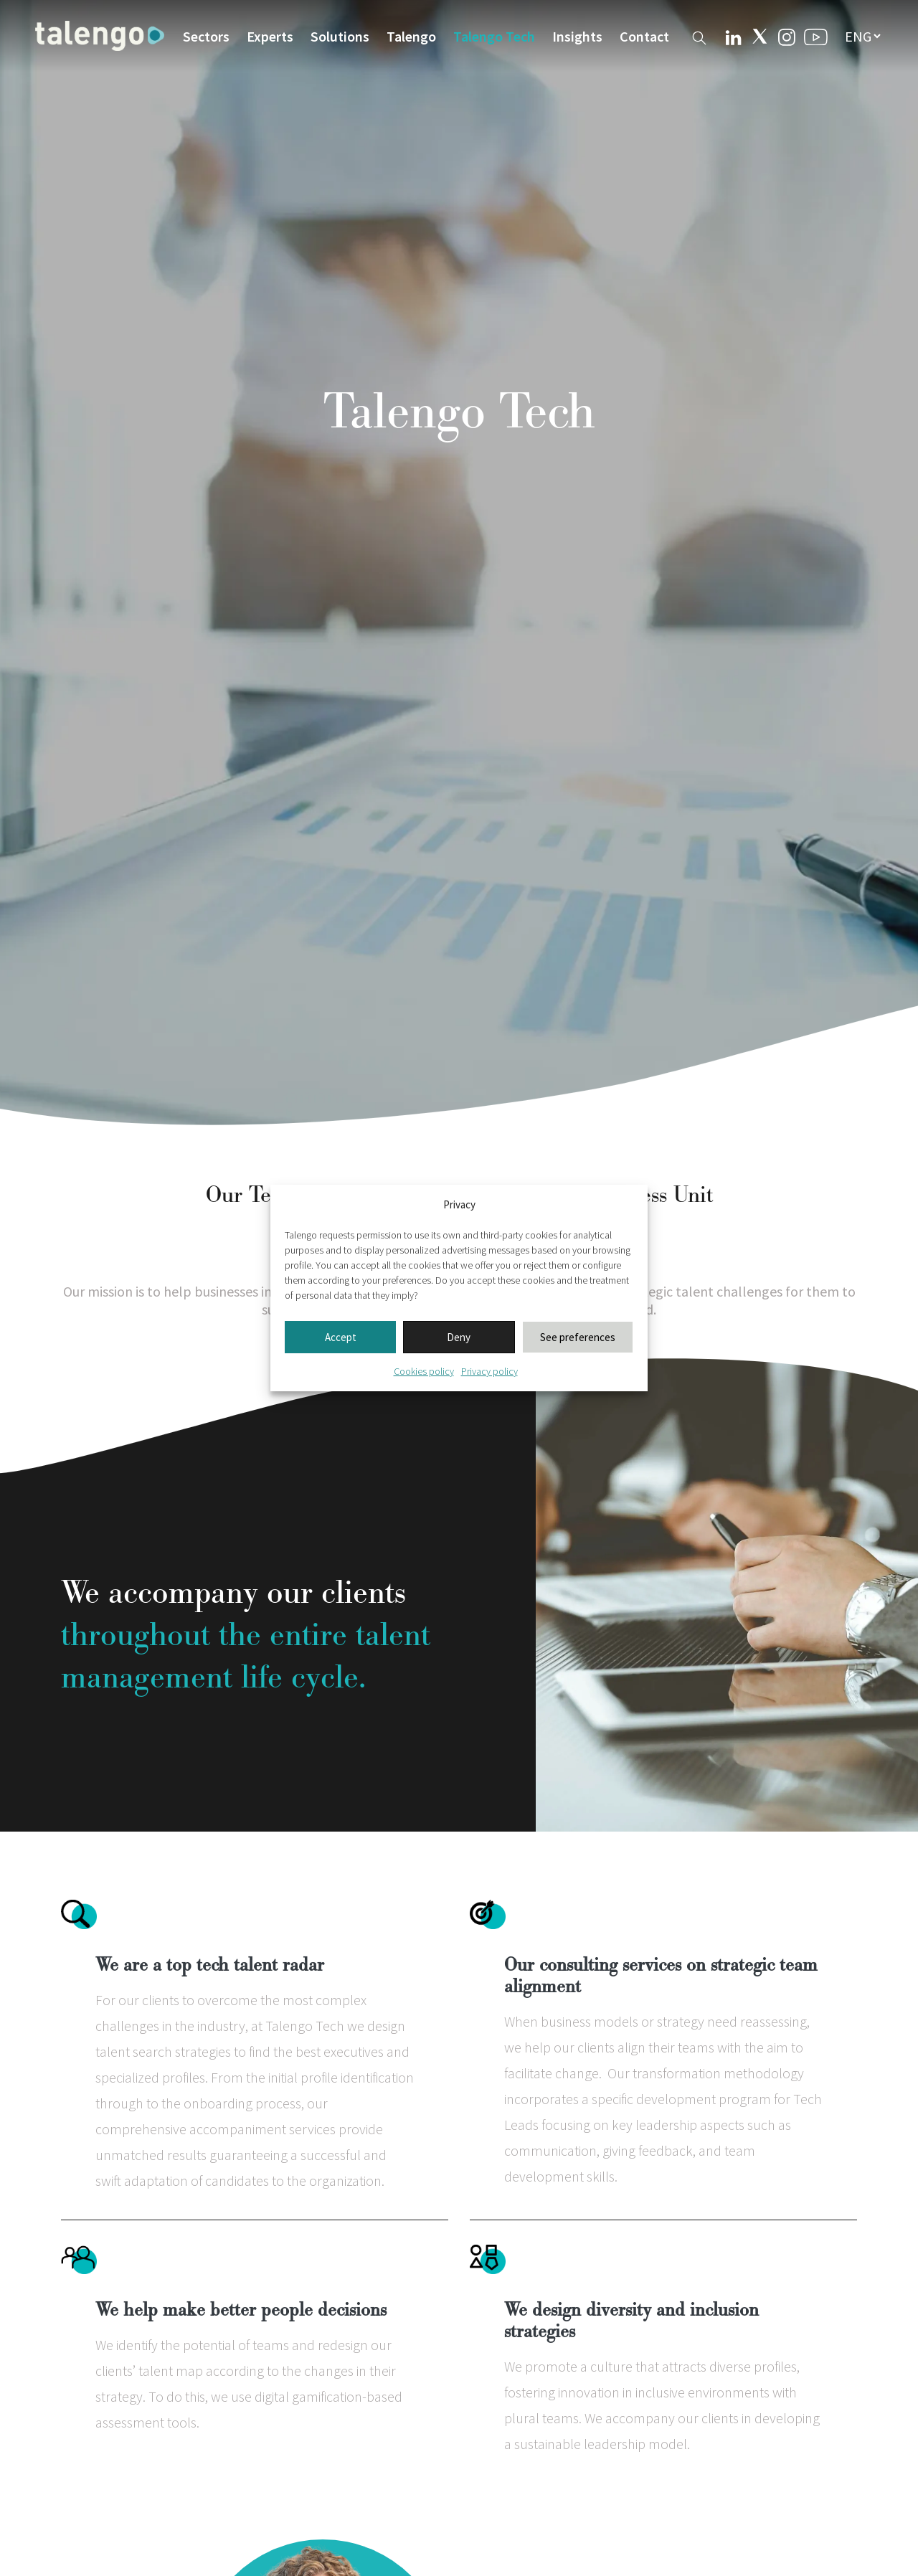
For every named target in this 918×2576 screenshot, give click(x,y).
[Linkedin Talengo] (733, 36)
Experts (270, 36)
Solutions (340, 36)
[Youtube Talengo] (816, 36)
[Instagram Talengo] (786, 35)
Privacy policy (489, 1371)
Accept (340, 1337)
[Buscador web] (699, 35)
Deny (458, 1337)
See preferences (577, 1337)
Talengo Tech (494, 36)
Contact (644, 36)
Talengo (411, 36)
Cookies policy (424, 1371)
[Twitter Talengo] (760, 36)
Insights (577, 36)
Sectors (206, 36)
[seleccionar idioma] (862, 36)
